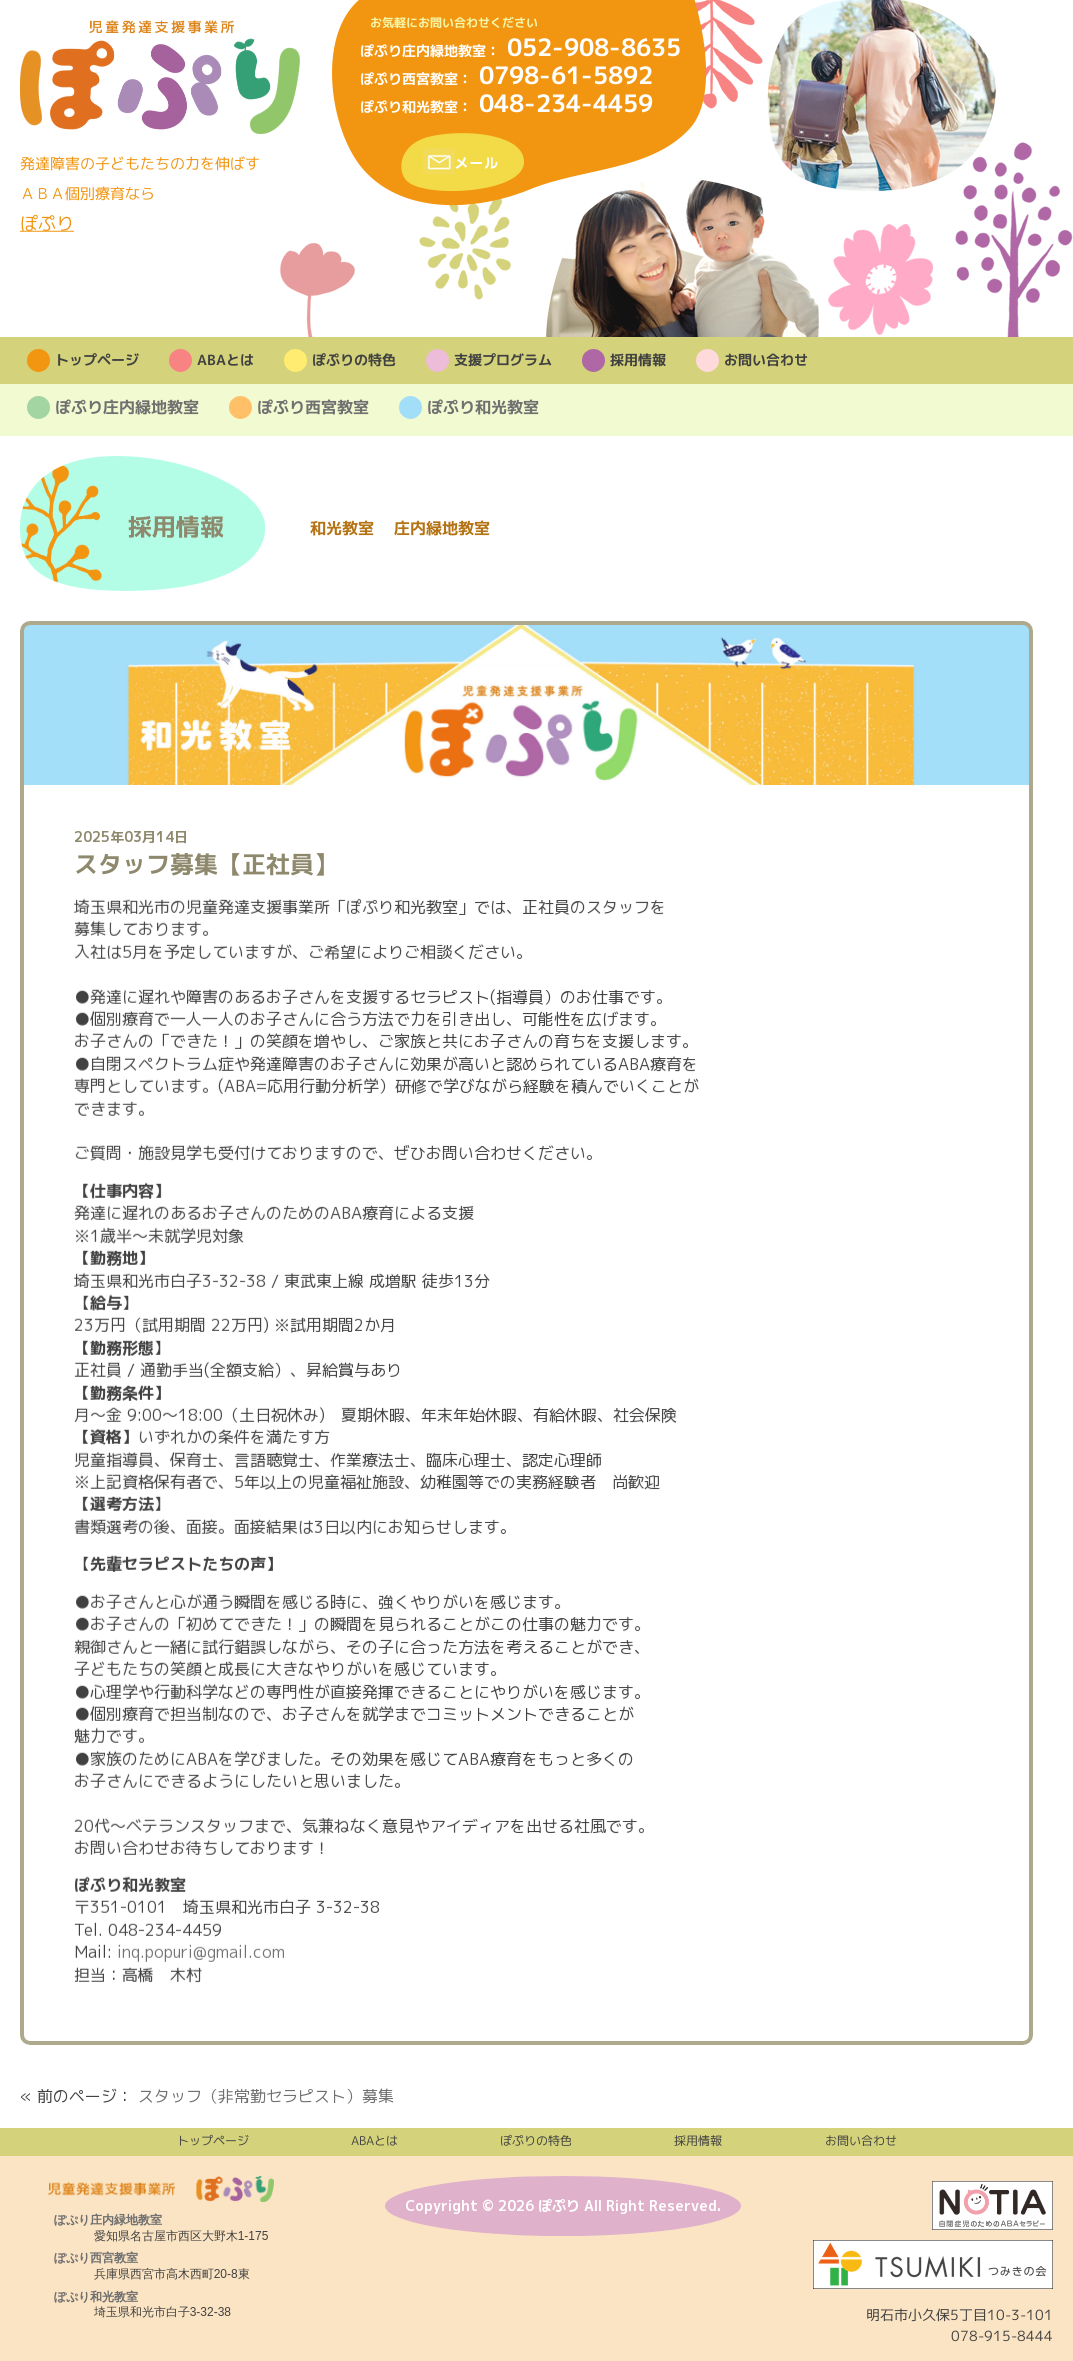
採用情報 (637, 361)
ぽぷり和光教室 (409, 106)
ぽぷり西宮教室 (409, 78)
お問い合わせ (765, 361)
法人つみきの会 (933, 2264)
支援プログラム (502, 361)
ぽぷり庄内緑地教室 (423, 50)
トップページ (96, 361)
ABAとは (224, 361)
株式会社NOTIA (992, 2205)
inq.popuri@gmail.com (201, 1952)
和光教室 (342, 528)
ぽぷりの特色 (353, 361)
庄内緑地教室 (442, 528)
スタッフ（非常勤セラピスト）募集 (266, 2096)
